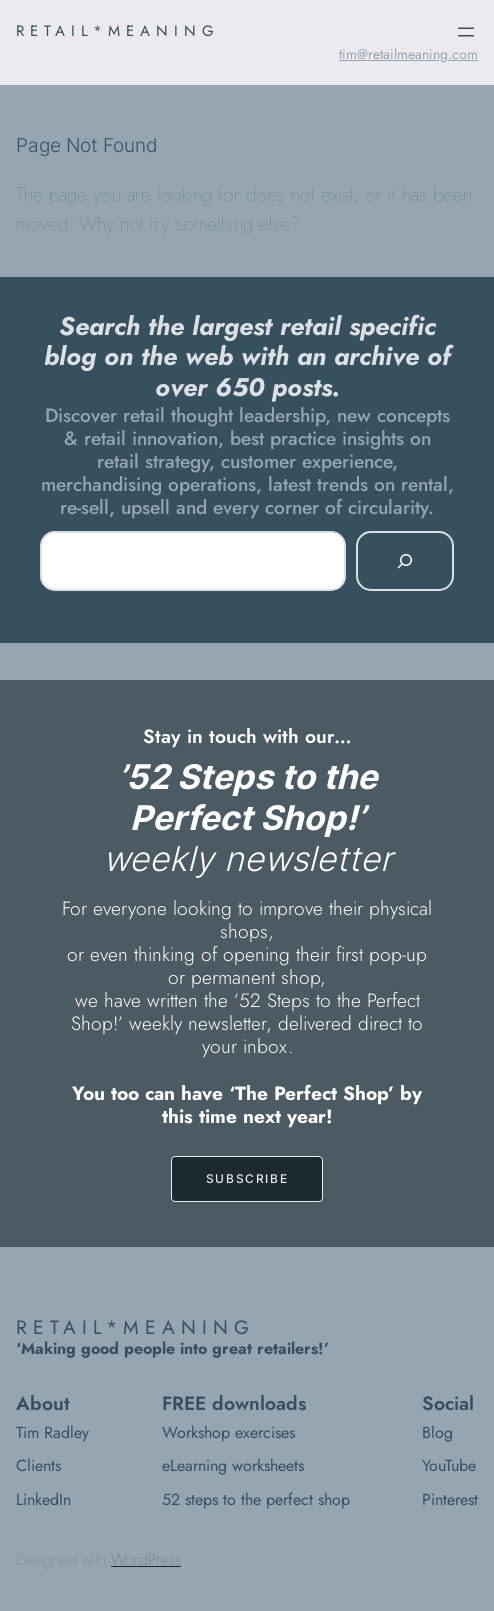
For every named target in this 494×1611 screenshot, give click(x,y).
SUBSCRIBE (247, 1178)
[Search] (405, 561)
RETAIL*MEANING (118, 31)
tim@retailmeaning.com (408, 54)
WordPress (146, 1559)
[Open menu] (466, 32)
